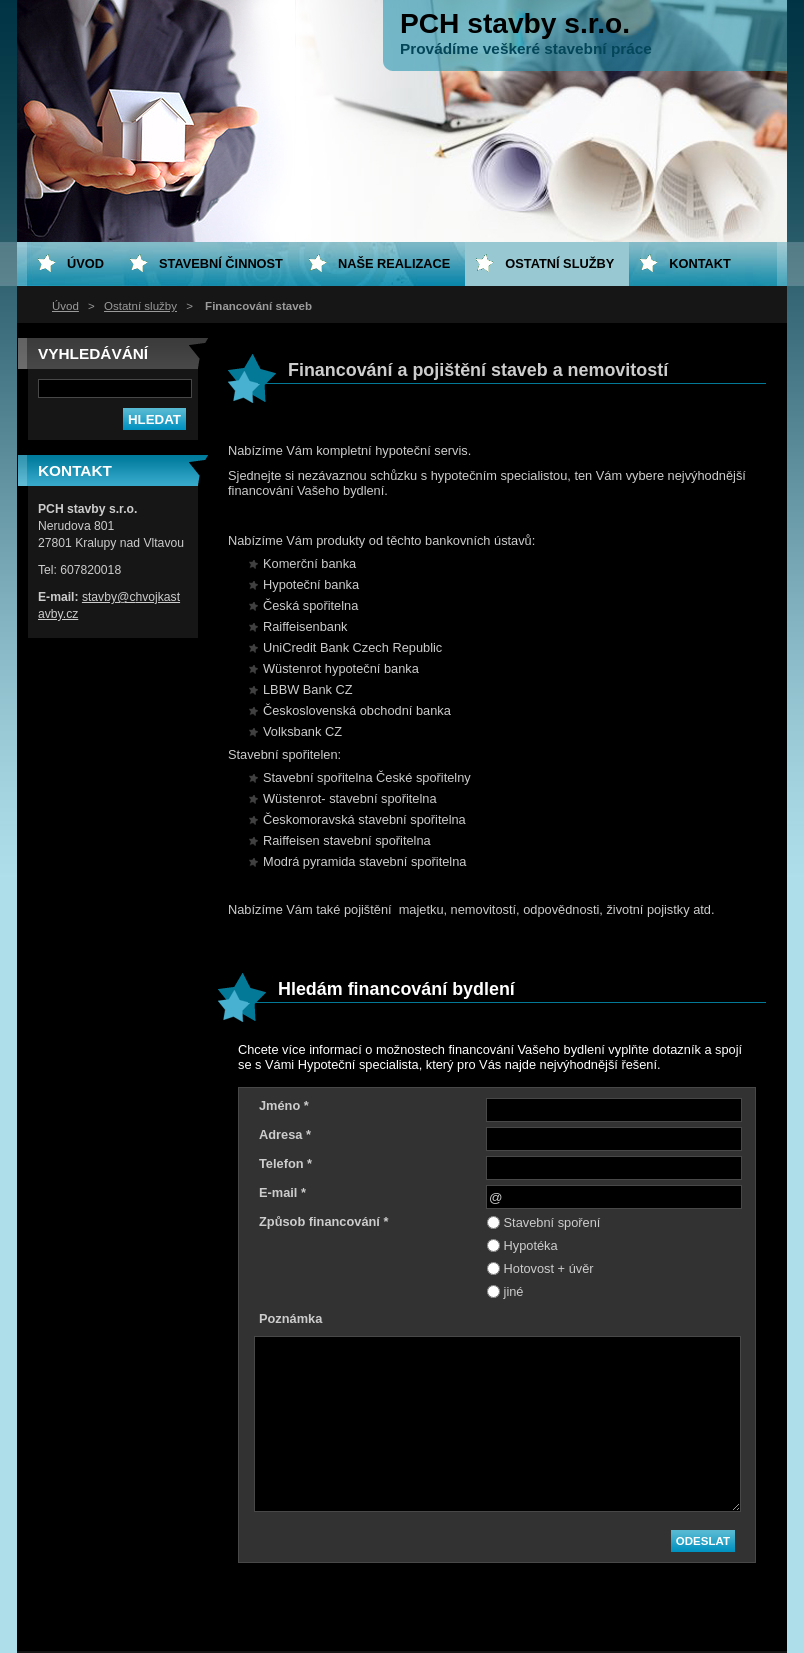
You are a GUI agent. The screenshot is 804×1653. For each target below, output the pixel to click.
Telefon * (285, 1163)
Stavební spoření (552, 1222)
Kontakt (700, 263)
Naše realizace (394, 263)
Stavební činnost (221, 263)
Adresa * (285, 1134)
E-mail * (282, 1192)
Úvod (65, 306)
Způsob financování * (323, 1221)
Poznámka (290, 1318)
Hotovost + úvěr (549, 1268)
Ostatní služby (140, 306)
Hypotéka (531, 1245)
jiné (514, 1291)
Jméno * (284, 1105)
